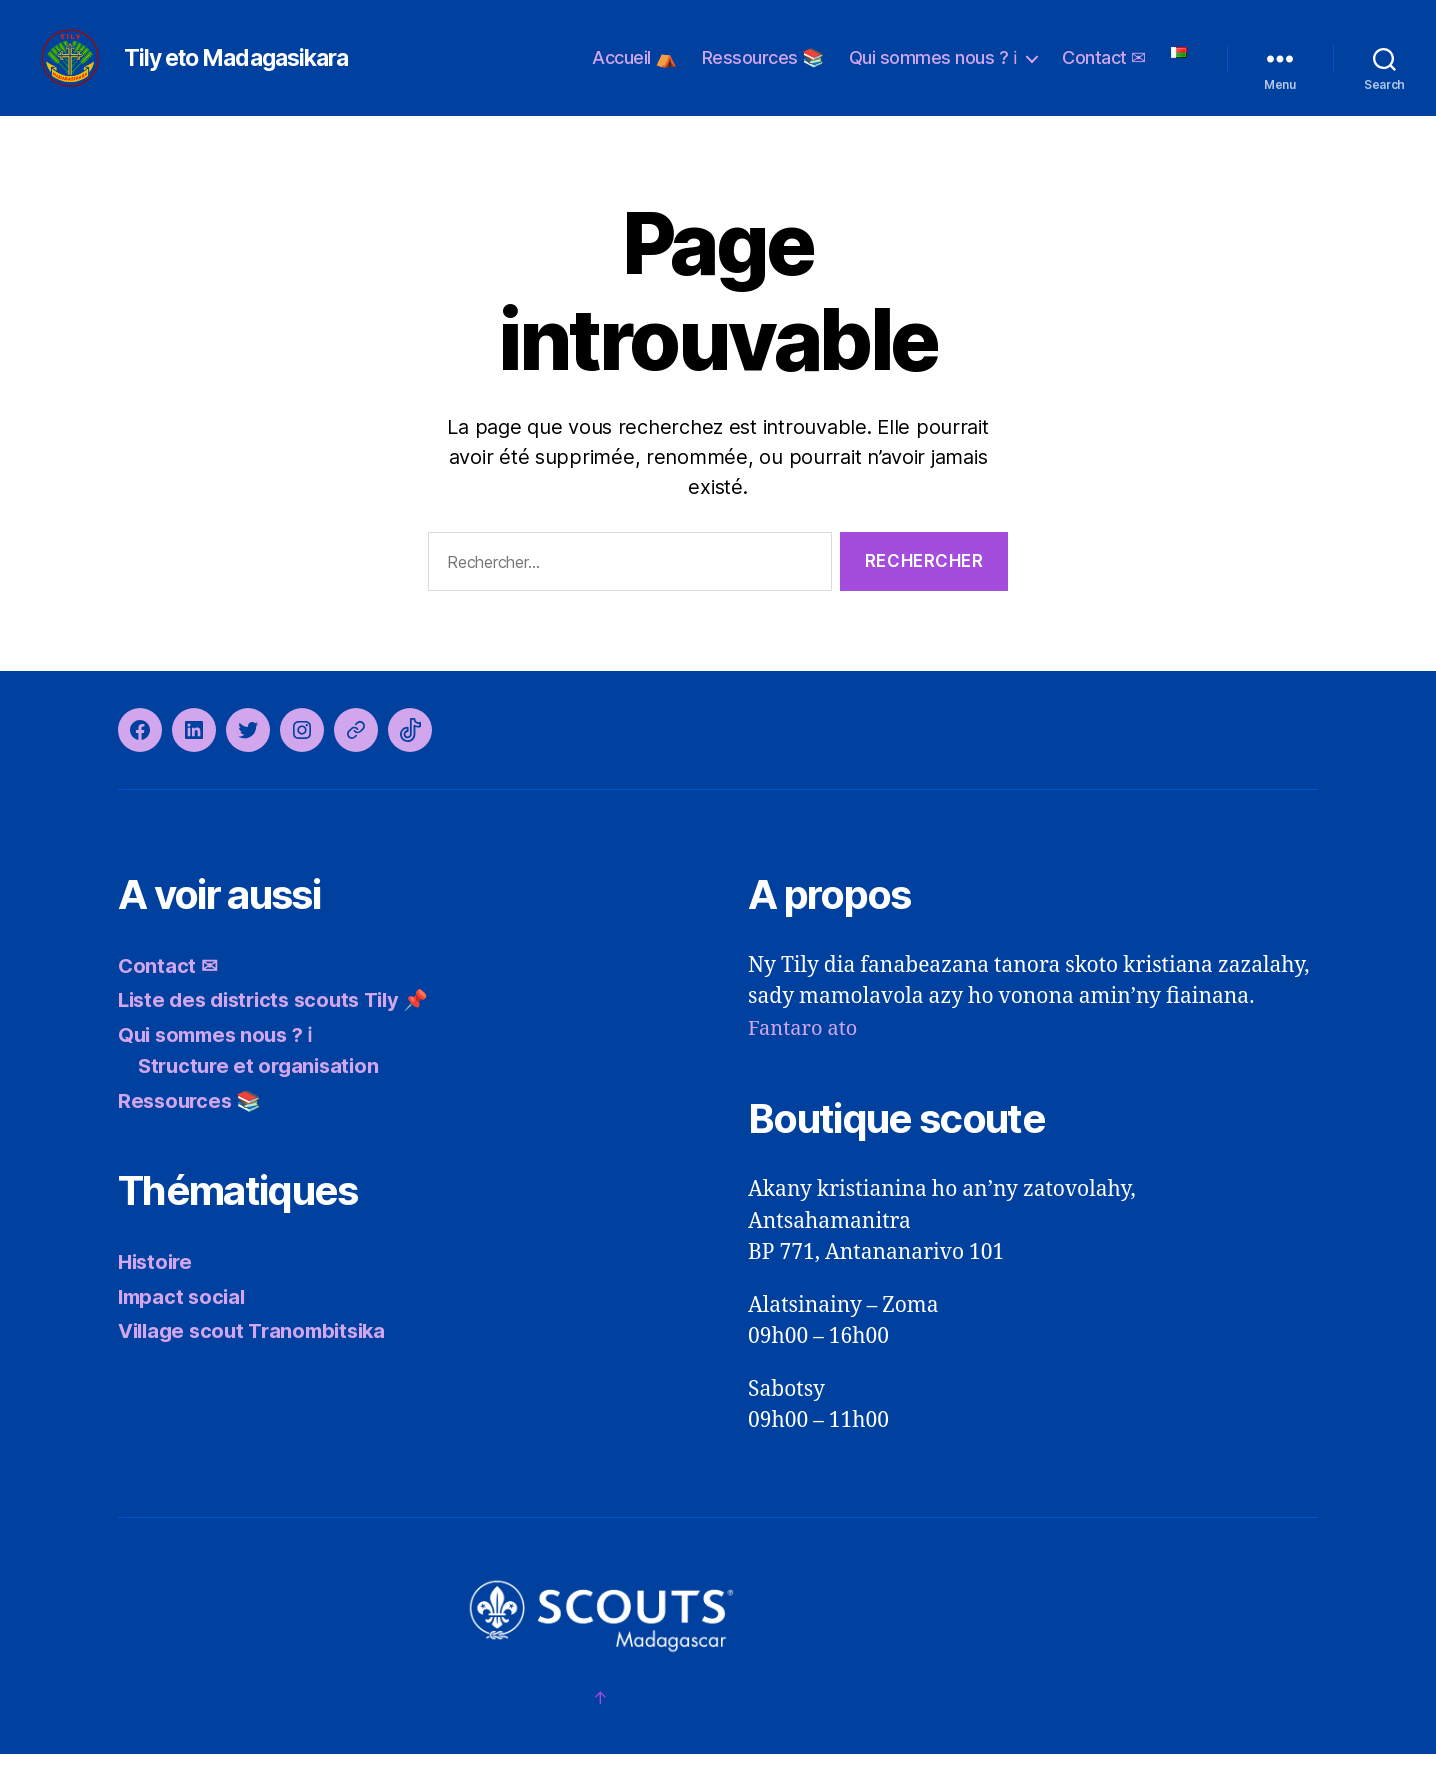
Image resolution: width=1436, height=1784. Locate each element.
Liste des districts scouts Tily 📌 (282, 1029)
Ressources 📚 (763, 72)
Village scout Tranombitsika (259, 1360)
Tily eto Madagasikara (274, 73)
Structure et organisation (263, 1095)
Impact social (184, 1326)
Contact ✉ (1104, 72)
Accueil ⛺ (634, 72)
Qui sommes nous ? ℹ (933, 72)
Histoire (157, 1291)
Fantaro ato (805, 1058)
